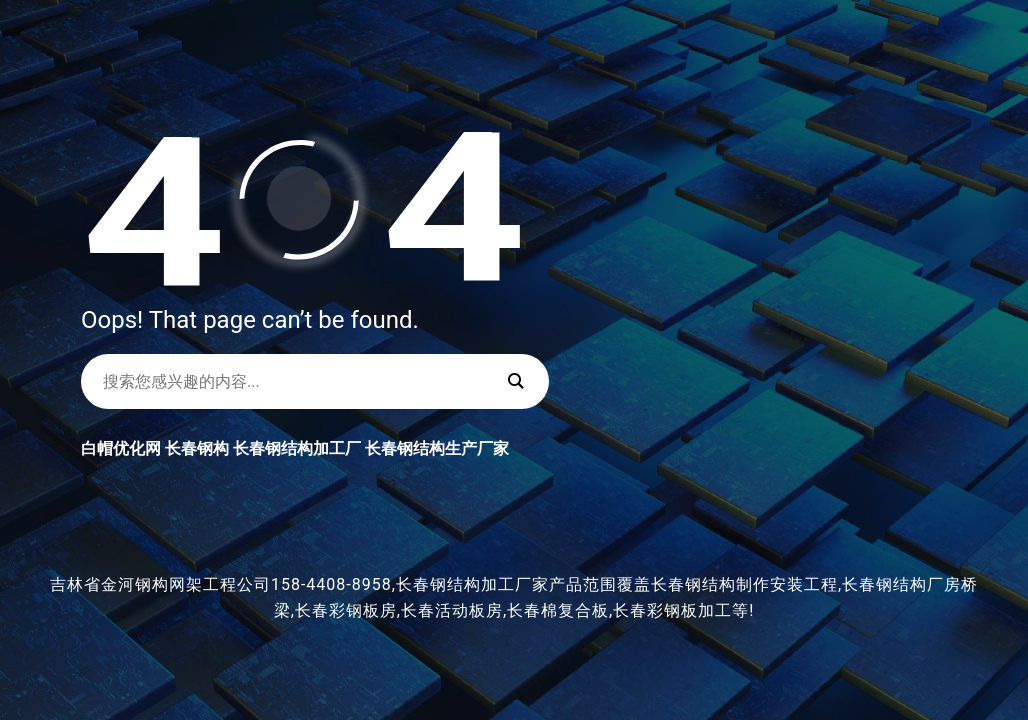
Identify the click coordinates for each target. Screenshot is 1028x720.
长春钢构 (197, 448)
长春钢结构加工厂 (297, 448)
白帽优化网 (121, 448)
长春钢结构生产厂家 (437, 448)
